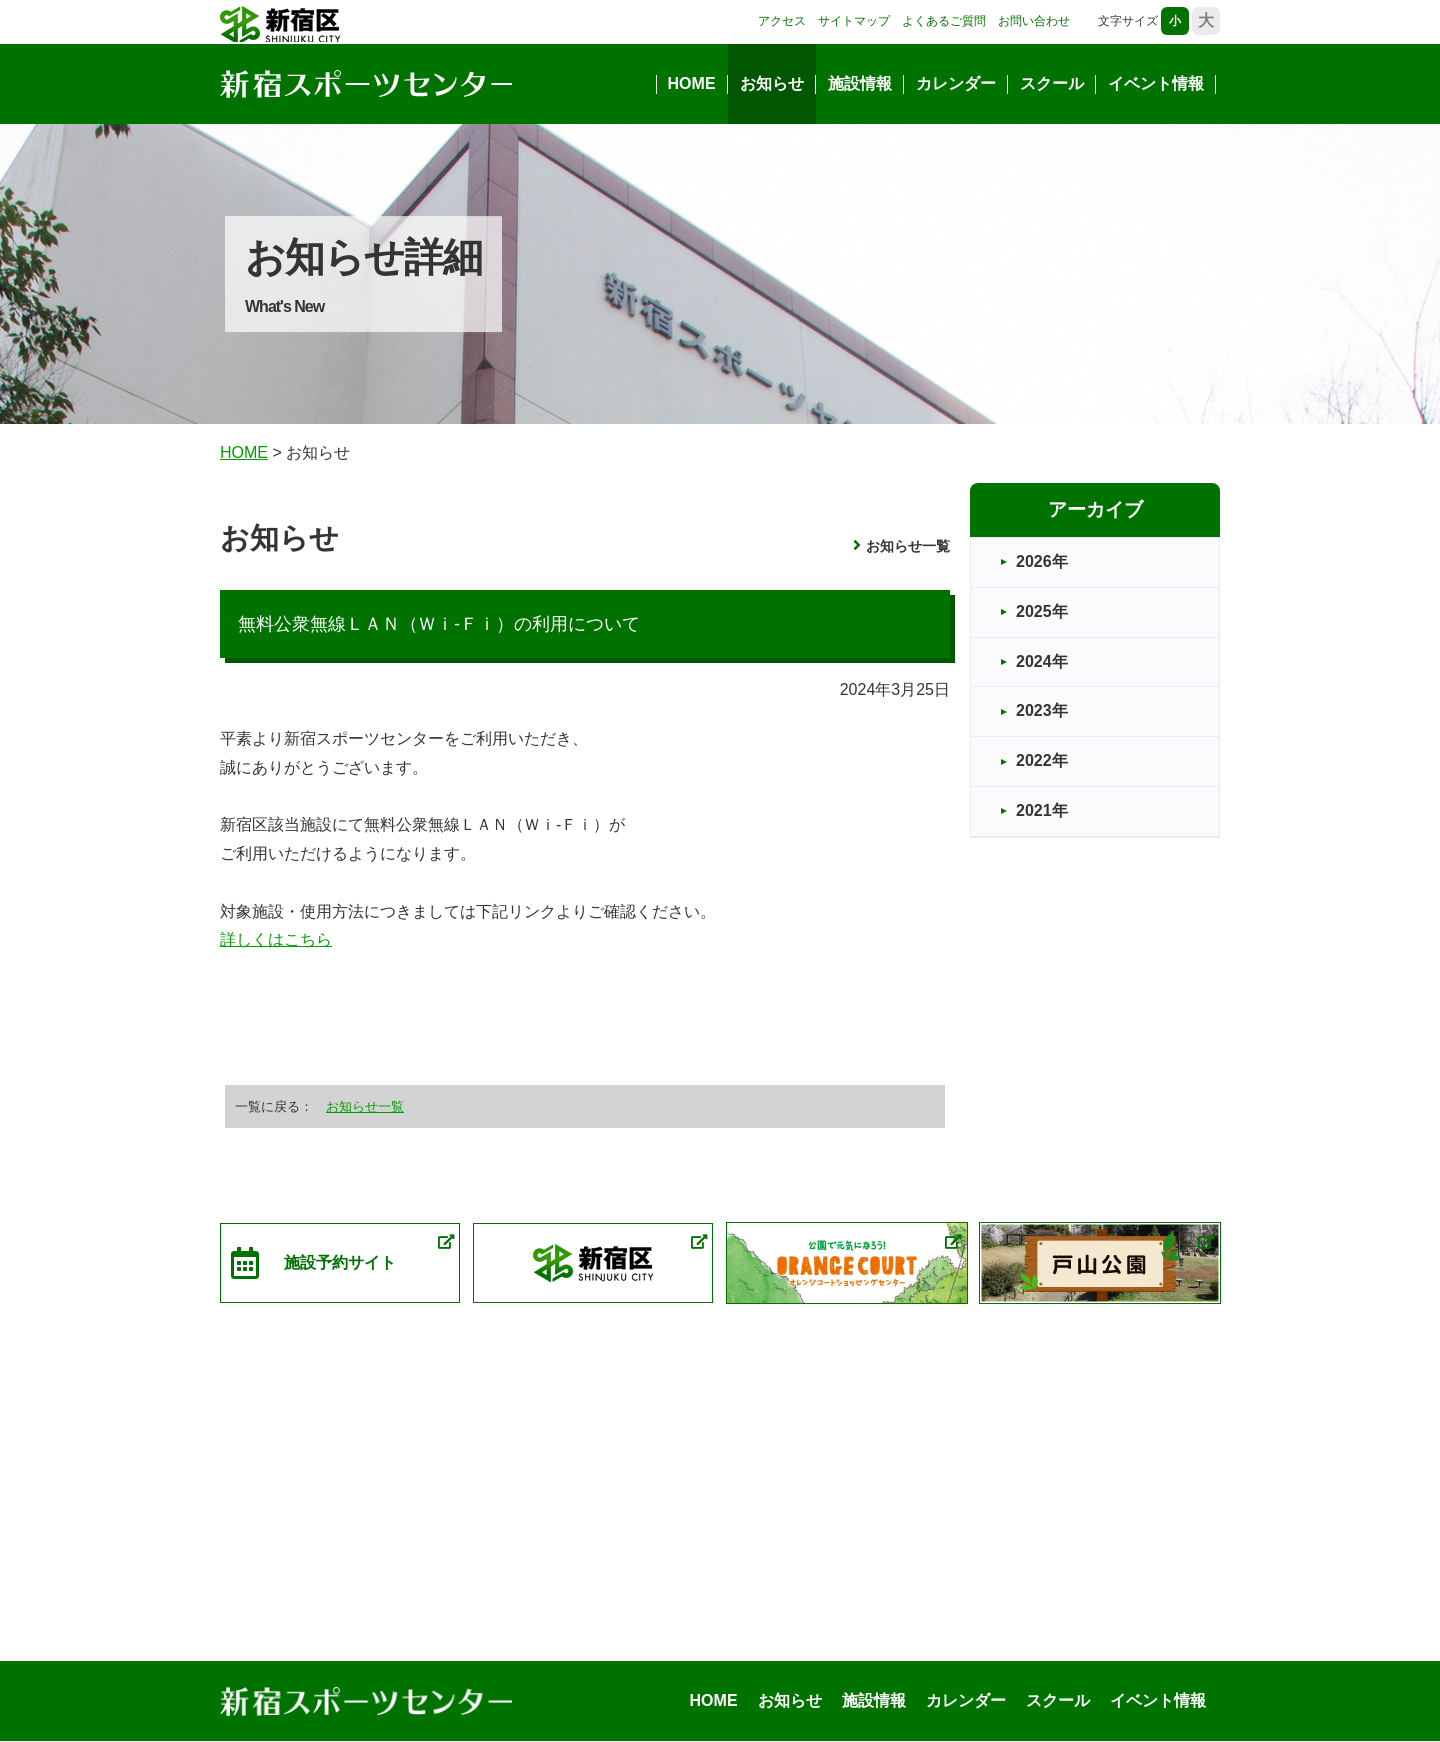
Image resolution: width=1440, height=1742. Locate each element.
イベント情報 (1156, 83)
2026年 (1042, 561)
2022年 (1042, 760)
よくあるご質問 (944, 21)
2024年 (1042, 661)
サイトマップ (854, 21)
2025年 (1042, 611)
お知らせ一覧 (908, 546)
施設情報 (860, 83)
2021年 (1042, 810)
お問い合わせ (1034, 21)
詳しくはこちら (276, 939)
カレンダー (956, 83)
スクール (1052, 83)
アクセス (782, 21)
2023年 (1042, 710)
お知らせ (772, 83)
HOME (692, 83)
